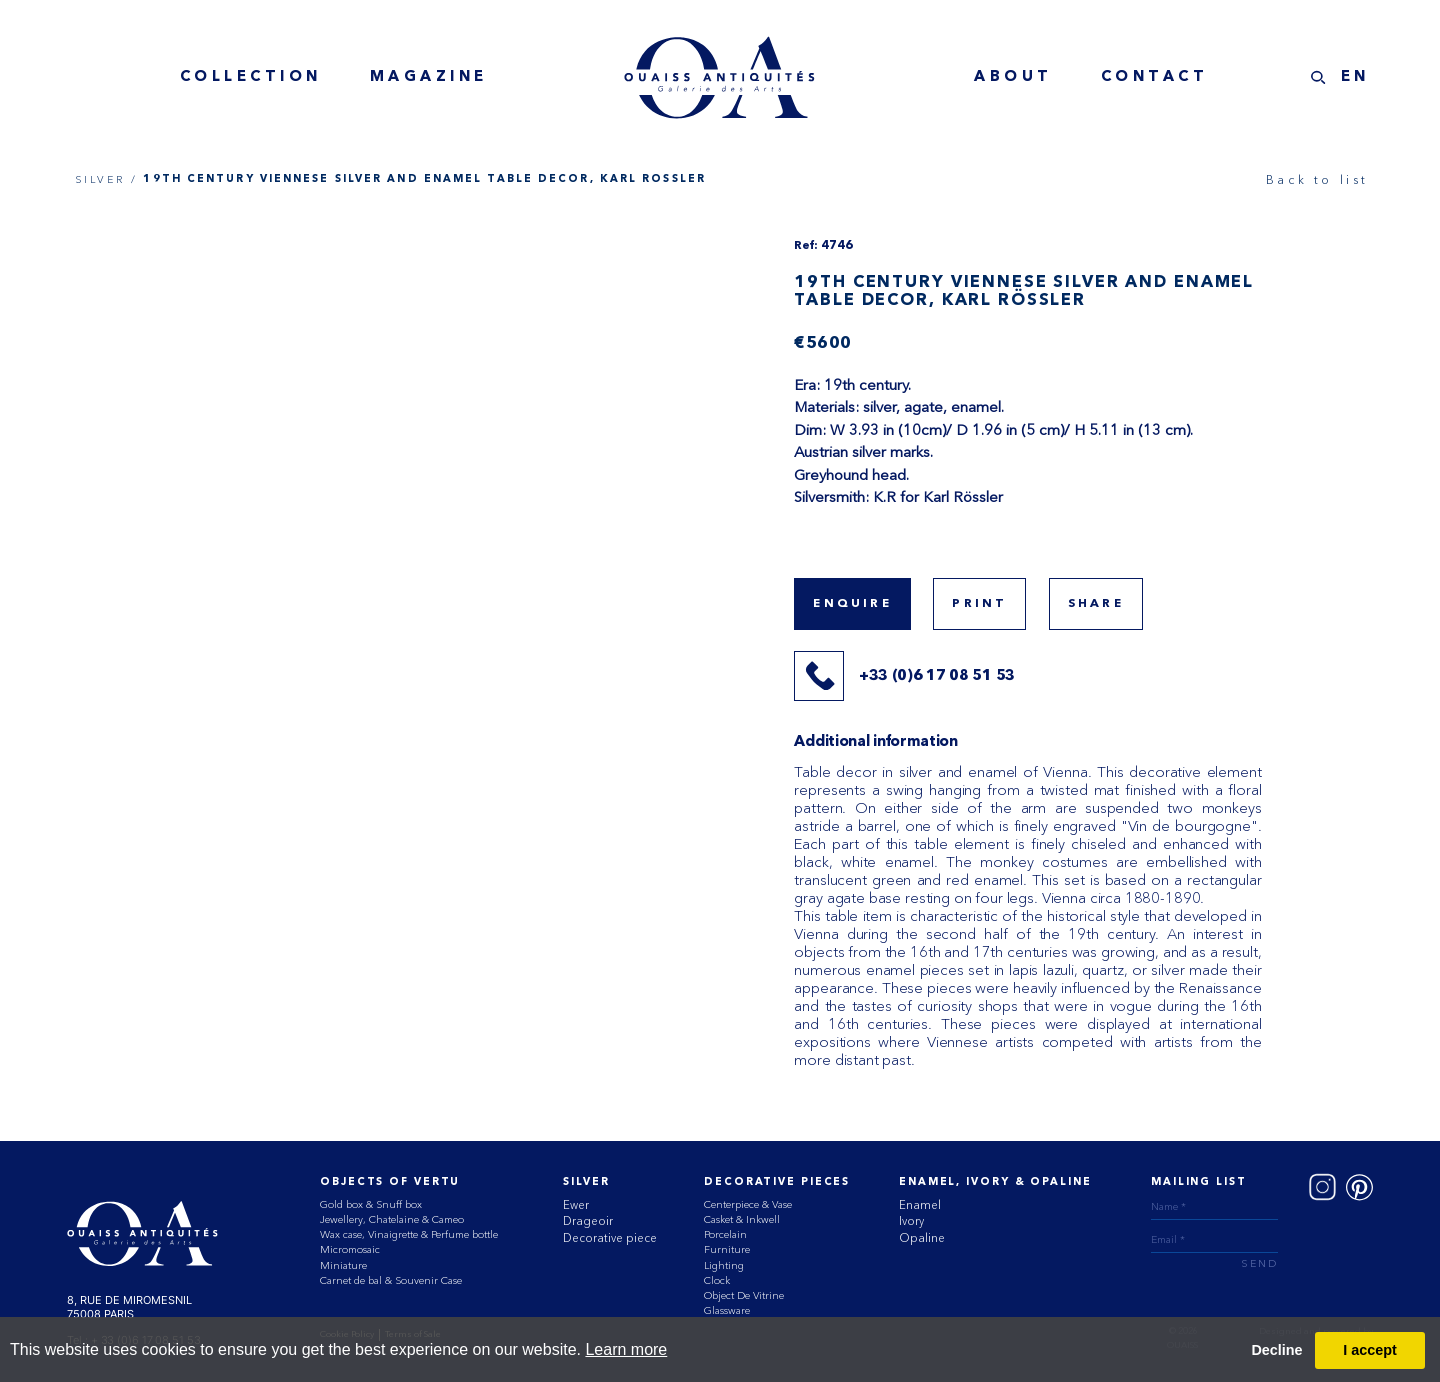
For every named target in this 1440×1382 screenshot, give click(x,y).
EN (1355, 77)
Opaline (922, 1238)
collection (251, 77)
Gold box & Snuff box (371, 1204)
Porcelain (725, 1234)
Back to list (1317, 179)
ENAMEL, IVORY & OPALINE (995, 1182)
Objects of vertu (390, 1182)
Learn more (626, 1349)
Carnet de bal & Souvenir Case (391, 1280)
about (1013, 77)
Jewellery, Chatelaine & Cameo (392, 1219)
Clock (717, 1280)
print (979, 604)
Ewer (576, 1205)
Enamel (920, 1205)
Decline (1276, 1350)
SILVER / (106, 179)
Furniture (727, 1249)
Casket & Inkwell (742, 1219)
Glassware (727, 1310)
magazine (429, 77)
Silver (586, 1182)
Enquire (852, 604)
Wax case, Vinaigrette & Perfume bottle (409, 1234)
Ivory (911, 1221)
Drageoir (588, 1221)
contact (1155, 77)
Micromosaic (350, 1249)
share (1096, 604)
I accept (1370, 1350)
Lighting (724, 1265)
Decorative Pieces (777, 1182)
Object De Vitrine (744, 1295)
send (1259, 1264)
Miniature (343, 1265)
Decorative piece (610, 1238)
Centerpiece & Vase (748, 1204)
